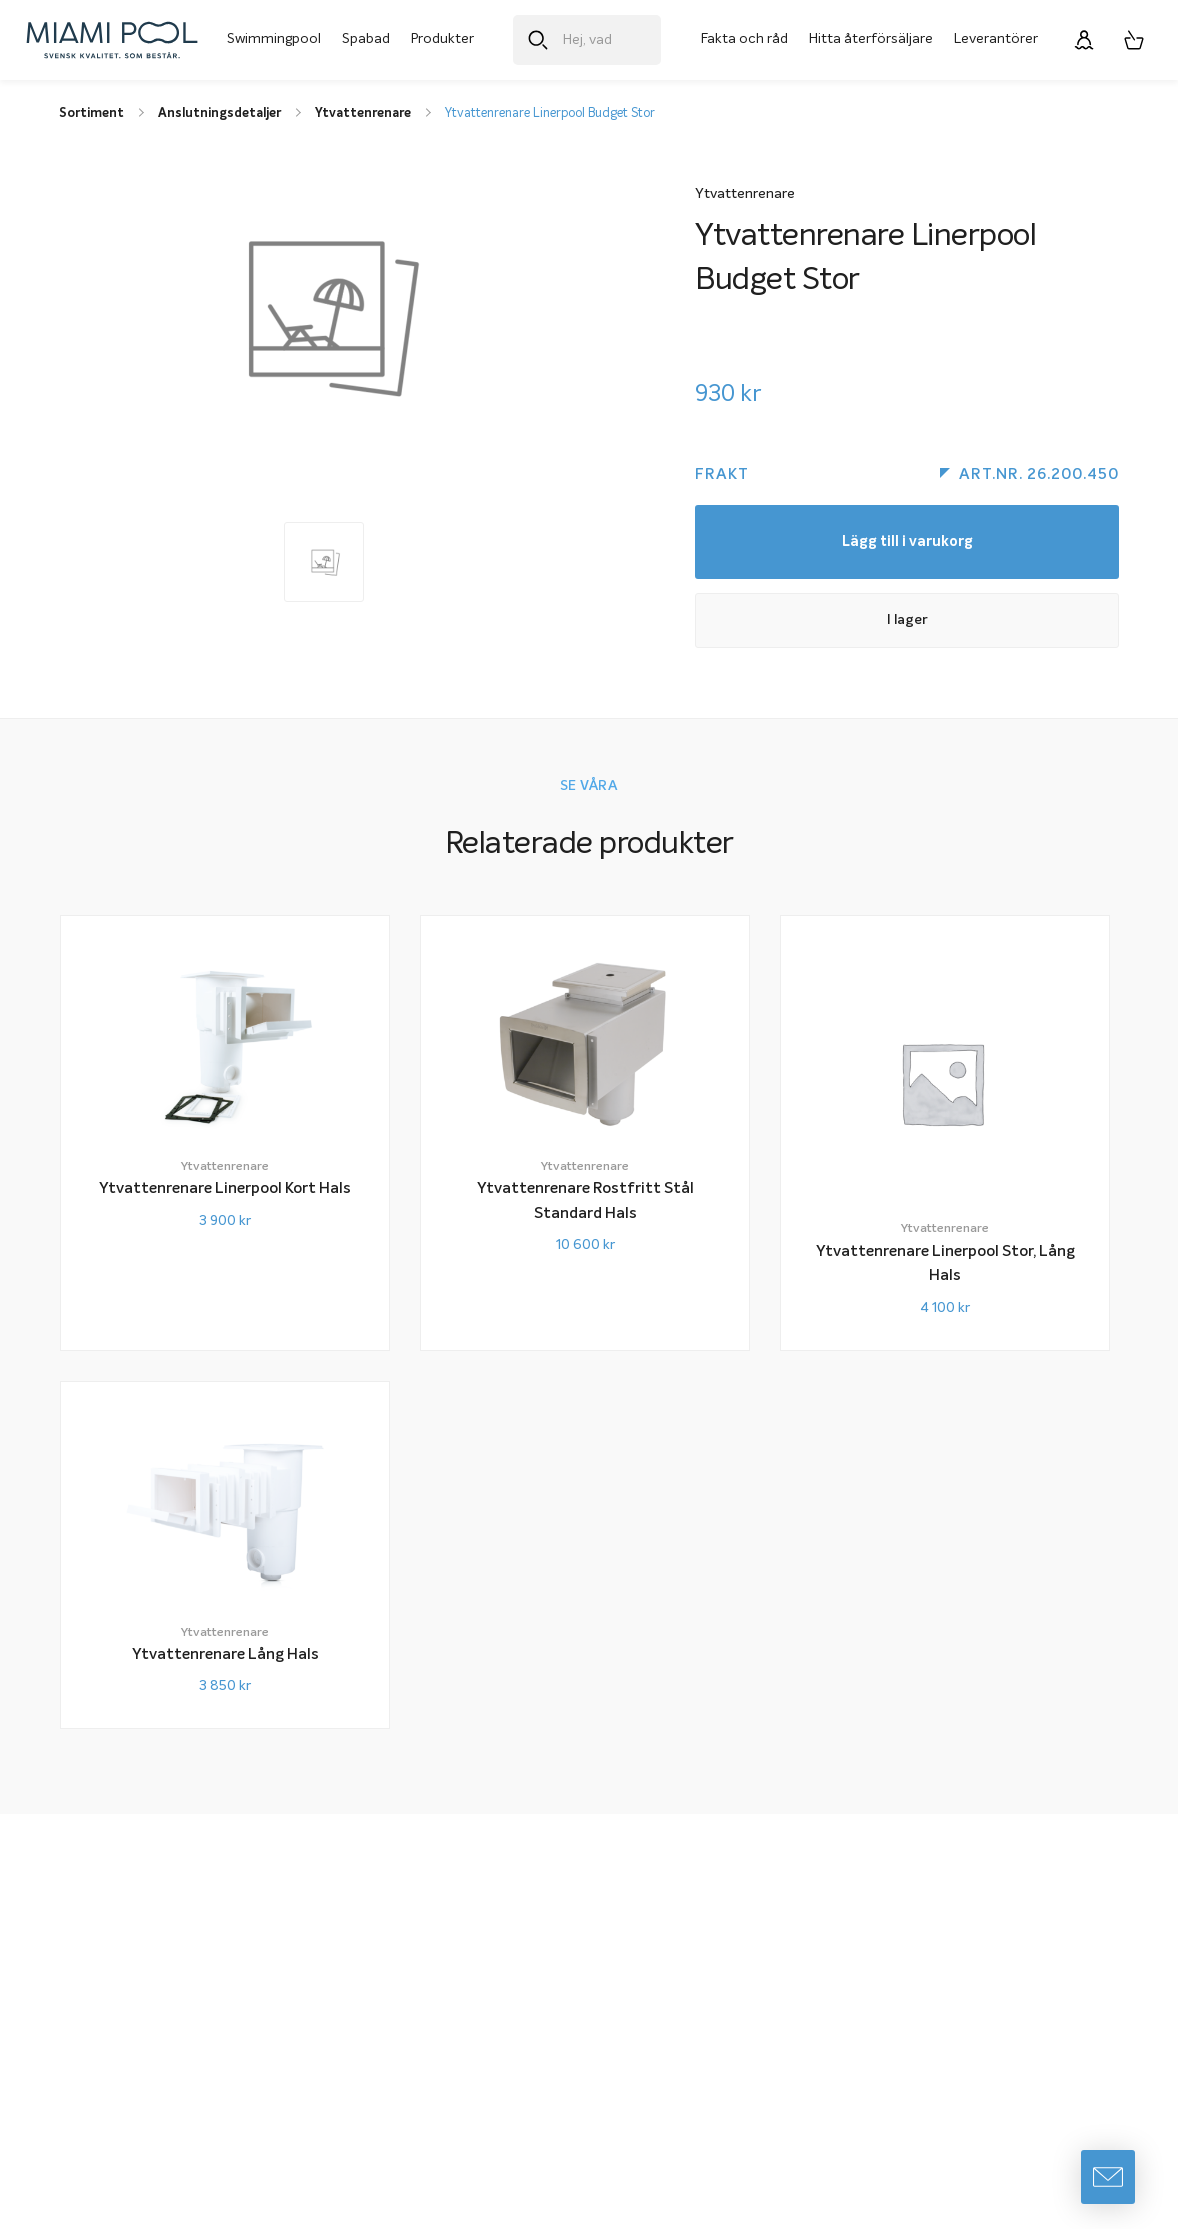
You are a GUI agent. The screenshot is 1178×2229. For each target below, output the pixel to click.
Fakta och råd (744, 39)
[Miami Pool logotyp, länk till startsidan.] (112, 40)
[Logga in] (1084, 40)
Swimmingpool (274, 39)
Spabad (366, 39)
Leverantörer (996, 39)
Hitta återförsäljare (871, 39)
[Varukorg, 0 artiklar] (1134, 40)
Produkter (442, 39)
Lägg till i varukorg (907, 543)
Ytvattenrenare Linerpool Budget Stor (550, 113)
